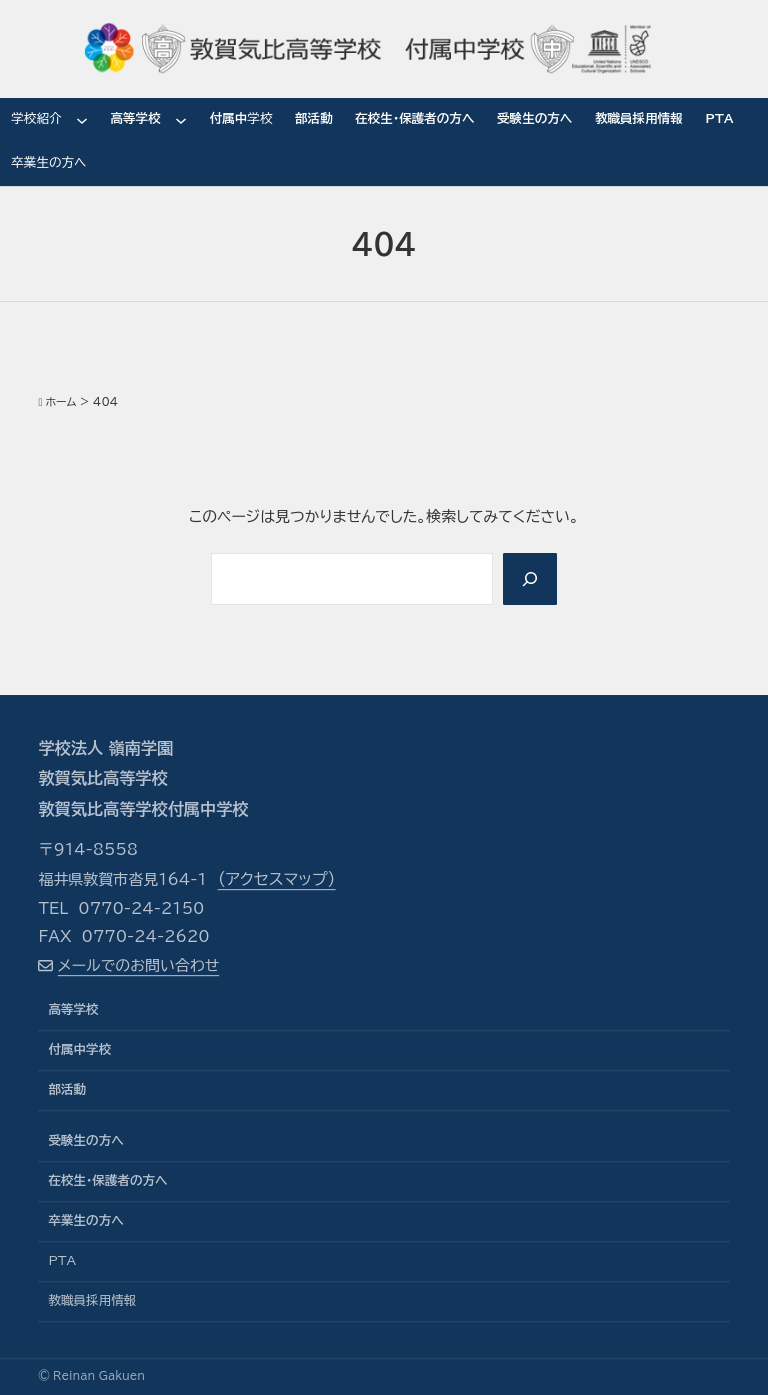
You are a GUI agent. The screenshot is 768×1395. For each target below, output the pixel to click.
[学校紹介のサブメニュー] (82, 120)
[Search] (530, 578)
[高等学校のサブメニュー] (181, 120)
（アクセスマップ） (277, 880)
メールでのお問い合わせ (138, 965)
